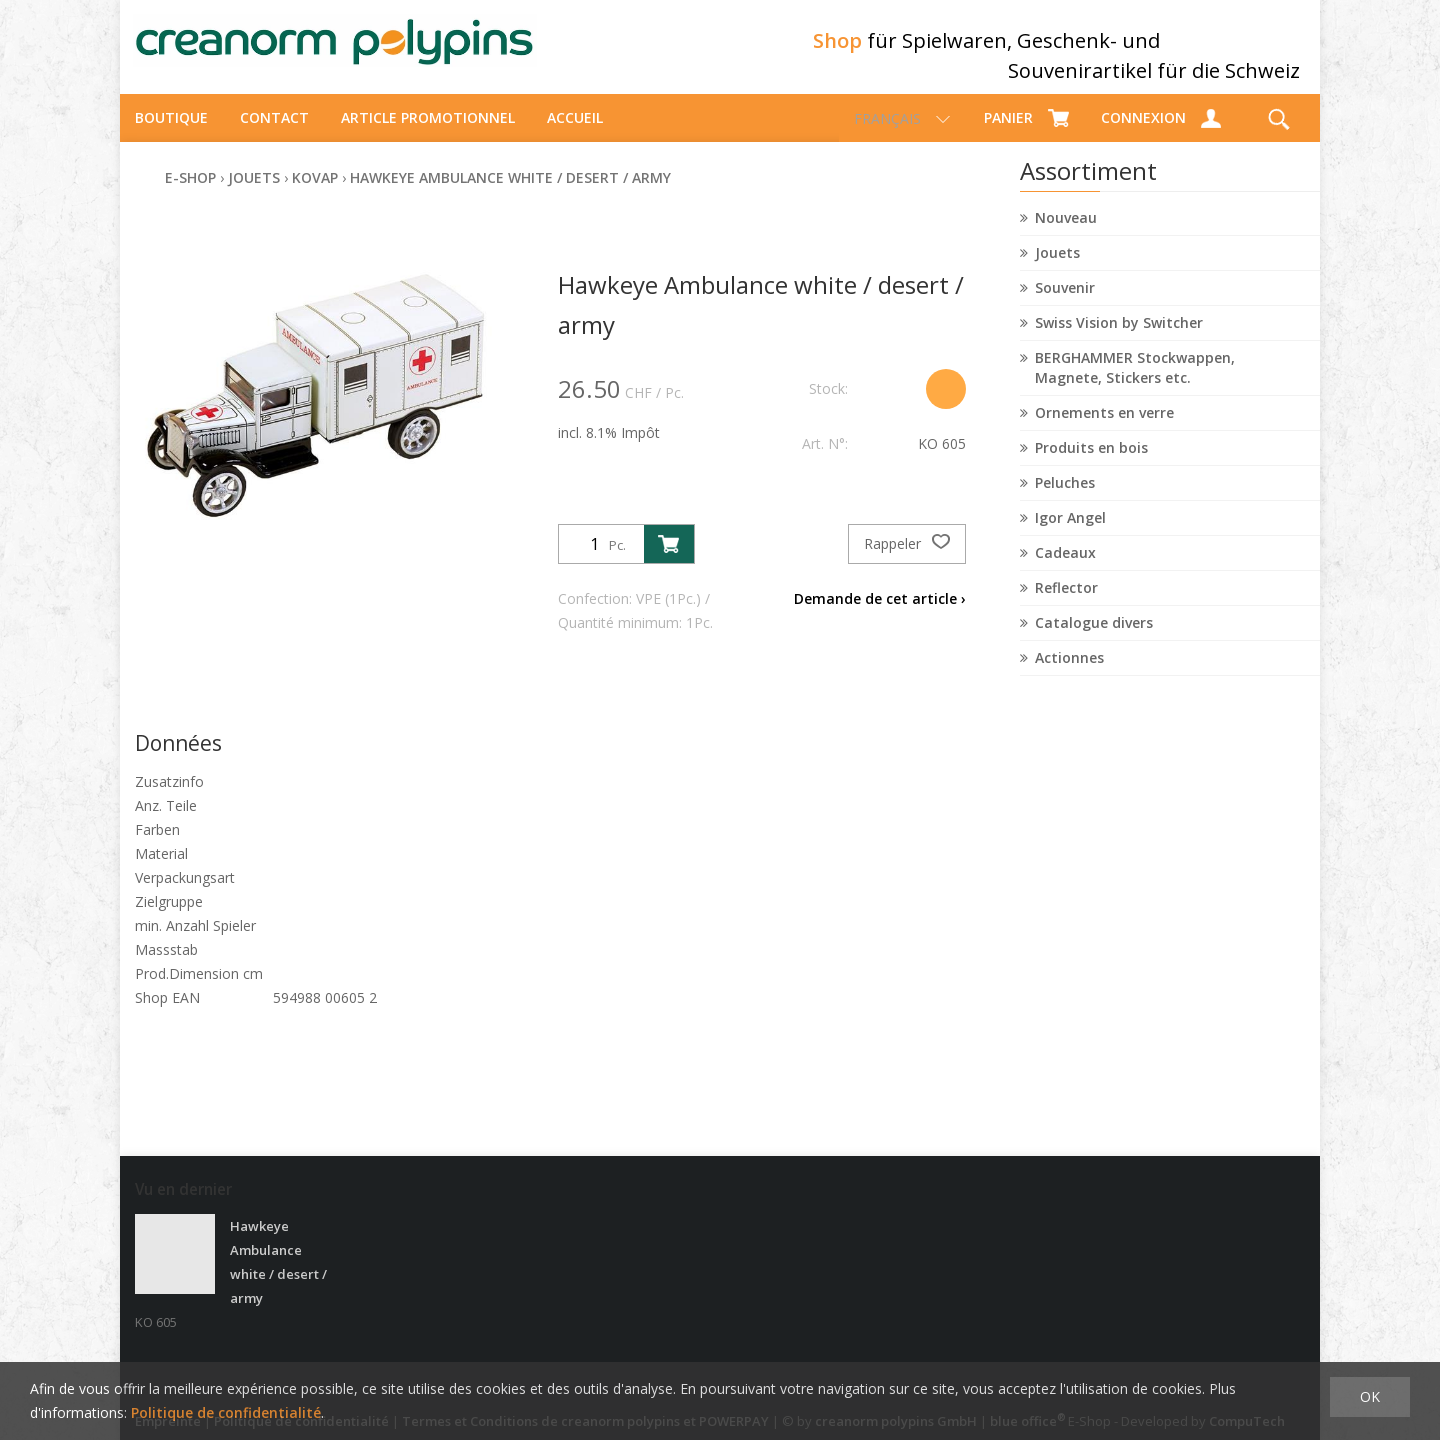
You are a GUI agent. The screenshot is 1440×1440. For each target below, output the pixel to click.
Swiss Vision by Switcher (1119, 340)
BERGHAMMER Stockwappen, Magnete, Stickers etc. (1135, 385)
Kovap (315, 195)
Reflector (1066, 605)
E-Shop (190, 195)
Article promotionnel (428, 135)
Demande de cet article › (880, 616)
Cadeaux (1065, 570)
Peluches (1065, 500)
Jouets (1057, 270)
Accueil (575, 135)
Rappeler (907, 562)
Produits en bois (1091, 465)
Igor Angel (1070, 535)
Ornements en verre (1104, 430)
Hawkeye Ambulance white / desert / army (510, 195)
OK (1370, 1396)
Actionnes (1069, 675)
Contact (274, 135)
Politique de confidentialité (226, 1412)
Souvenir (1065, 305)
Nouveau (1066, 235)
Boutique (171, 135)
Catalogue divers (1094, 640)
